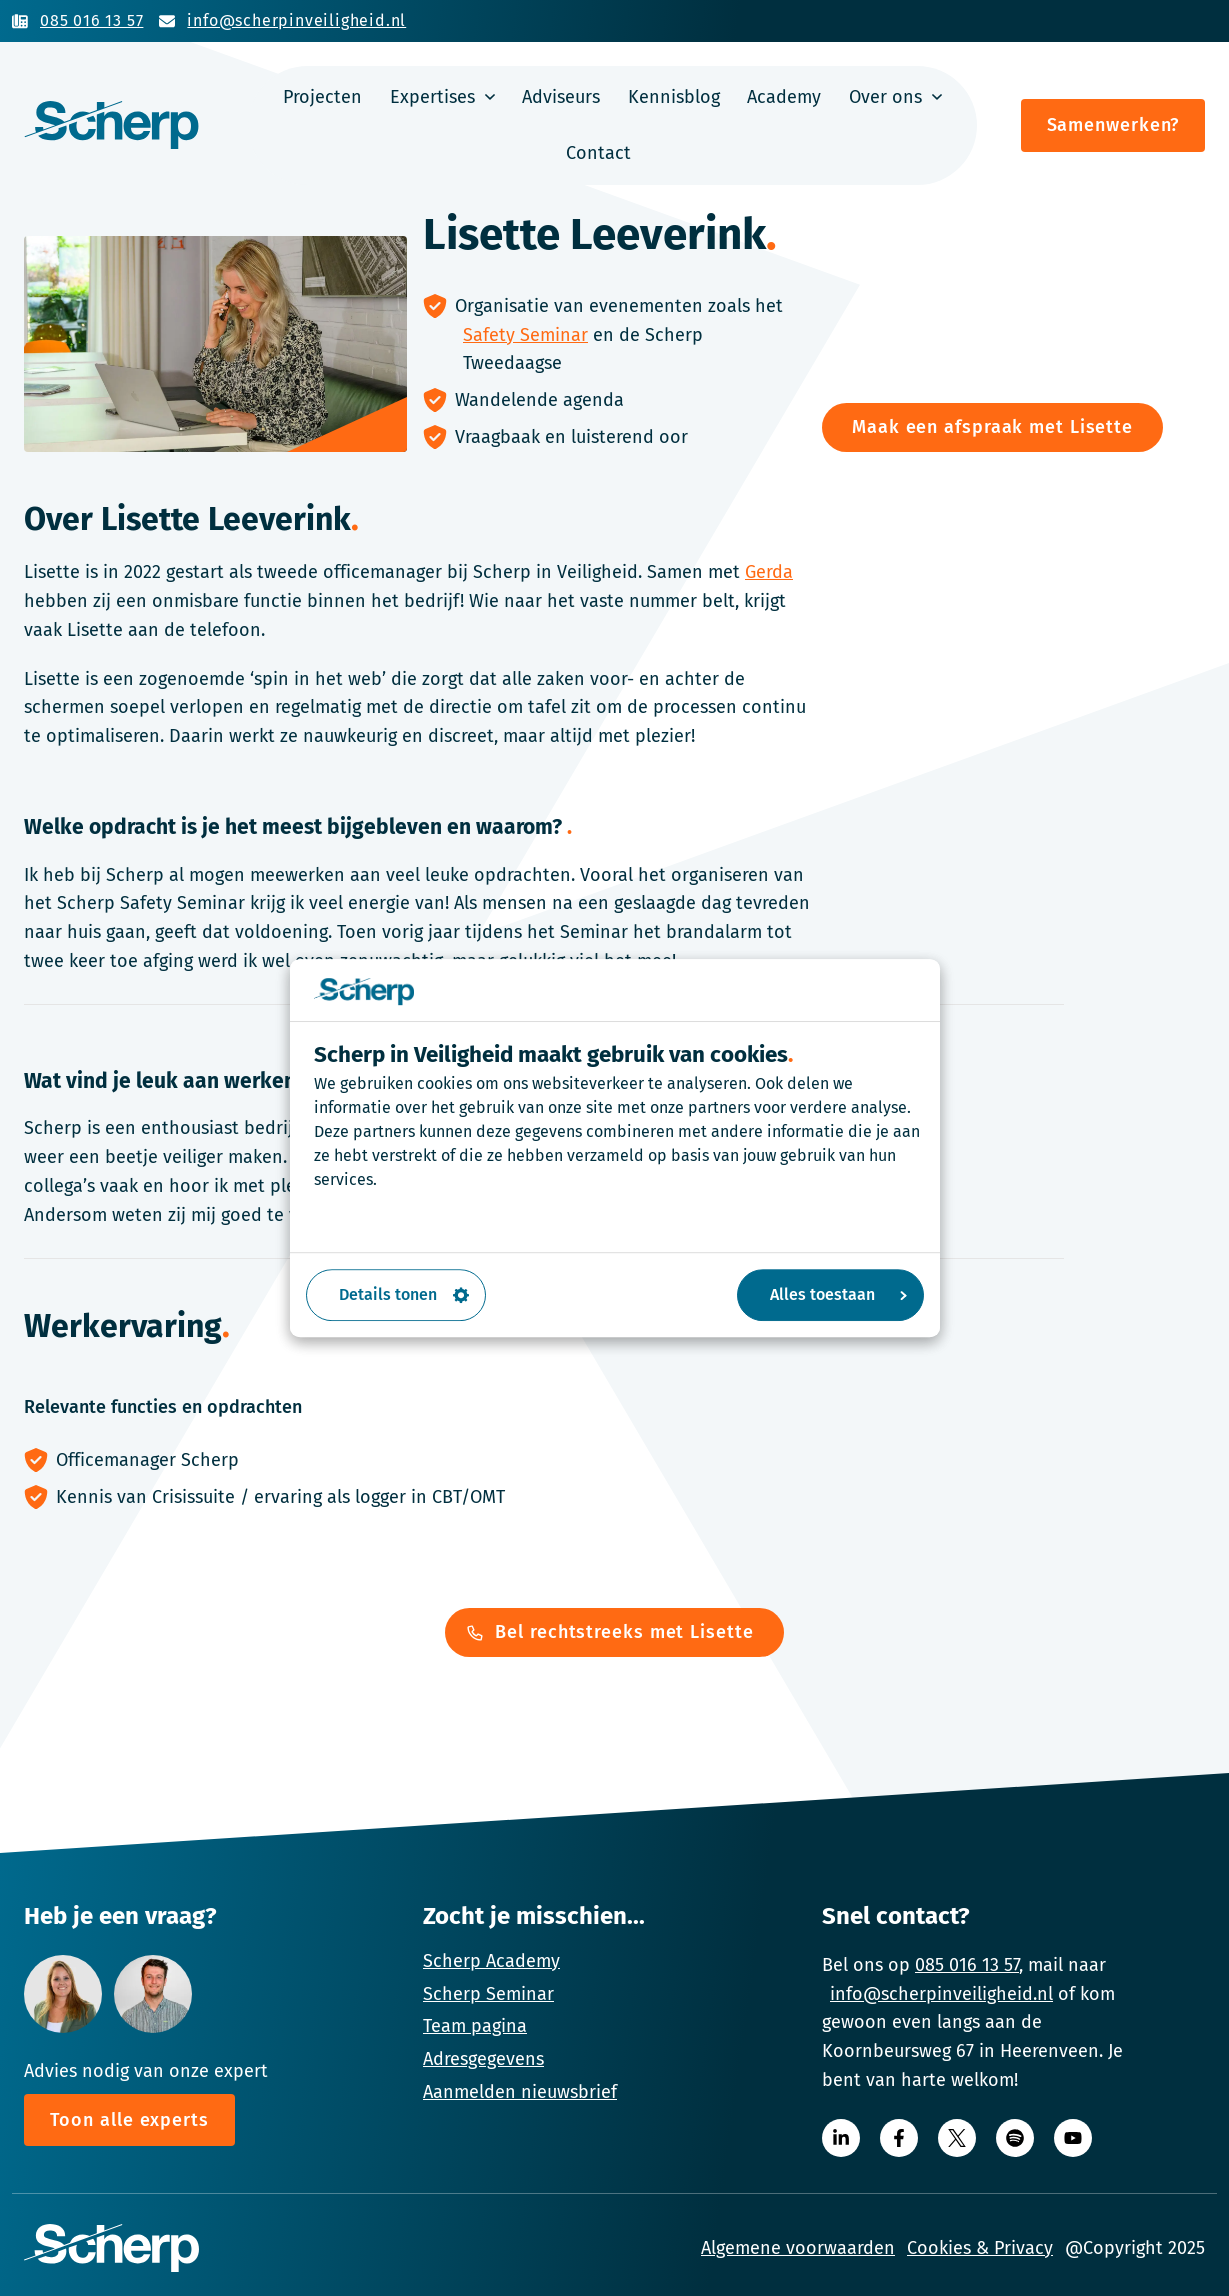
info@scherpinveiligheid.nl (941, 1994)
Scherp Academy (491, 1961)
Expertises (432, 97)
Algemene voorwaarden (798, 2248)
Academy (784, 97)
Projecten (322, 97)
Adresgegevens (483, 2059)
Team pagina (475, 2026)
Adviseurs (561, 97)
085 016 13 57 (967, 1965)
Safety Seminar (525, 335)
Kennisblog (674, 97)
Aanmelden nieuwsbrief (520, 2092)
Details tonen (404, 1294)
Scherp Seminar (488, 1994)
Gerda (769, 572)
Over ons (885, 97)
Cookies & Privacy (980, 2248)
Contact (598, 153)
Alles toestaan (838, 1294)
